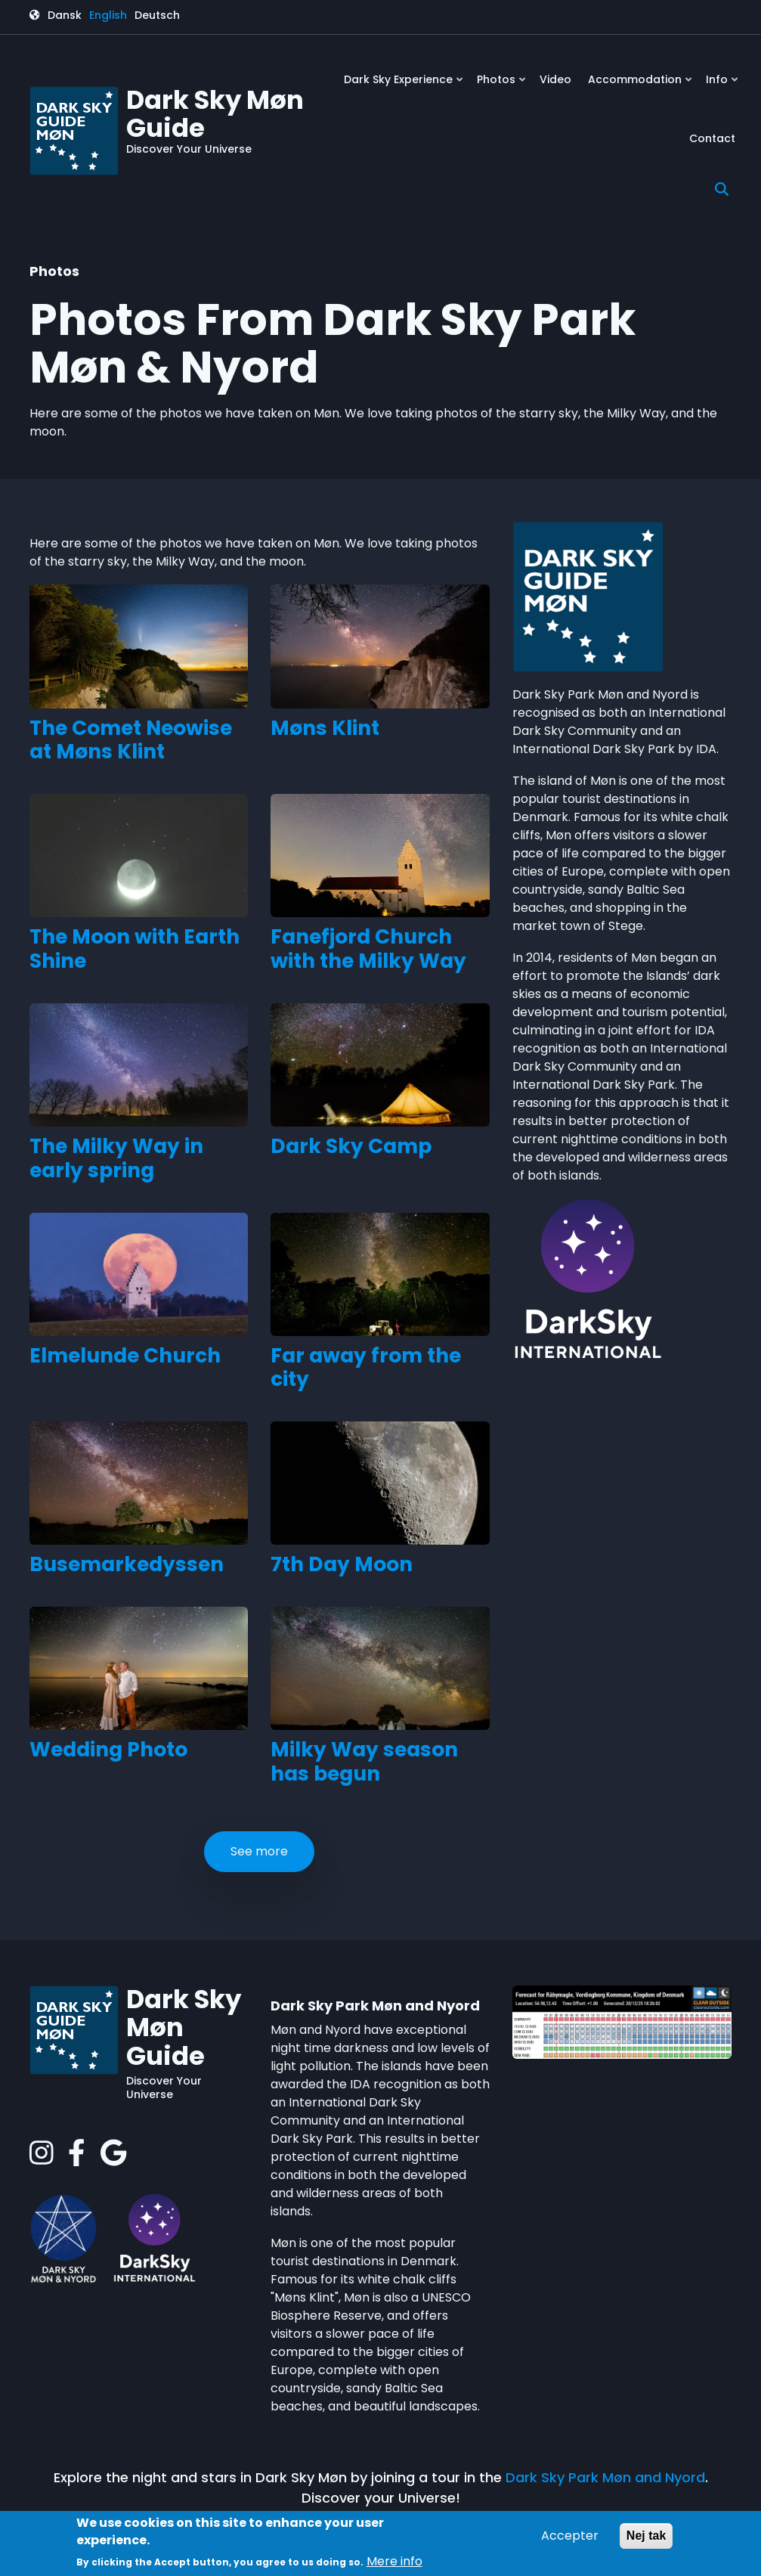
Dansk (65, 15)
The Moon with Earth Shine (134, 949)
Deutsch (157, 15)
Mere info (394, 2561)
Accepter (570, 2535)
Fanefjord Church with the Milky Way (368, 949)
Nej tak (646, 2535)
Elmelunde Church (125, 1356)
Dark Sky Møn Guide (215, 114)
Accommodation (641, 85)
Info (723, 85)
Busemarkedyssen (126, 1564)
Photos (502, 85)
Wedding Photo (108, 1749)
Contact (712, 138)
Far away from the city (366, 1368)
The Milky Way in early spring (116, 1158)
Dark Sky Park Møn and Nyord (605, 2477)
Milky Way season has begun (364, 1761)
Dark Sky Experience (405, 85)
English (108, 15)
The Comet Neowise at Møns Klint (130, 740)
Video (555, 79)
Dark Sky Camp (351, 1146)
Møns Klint (325, 728)
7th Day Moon (342, 1564)
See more (259, 1851)
